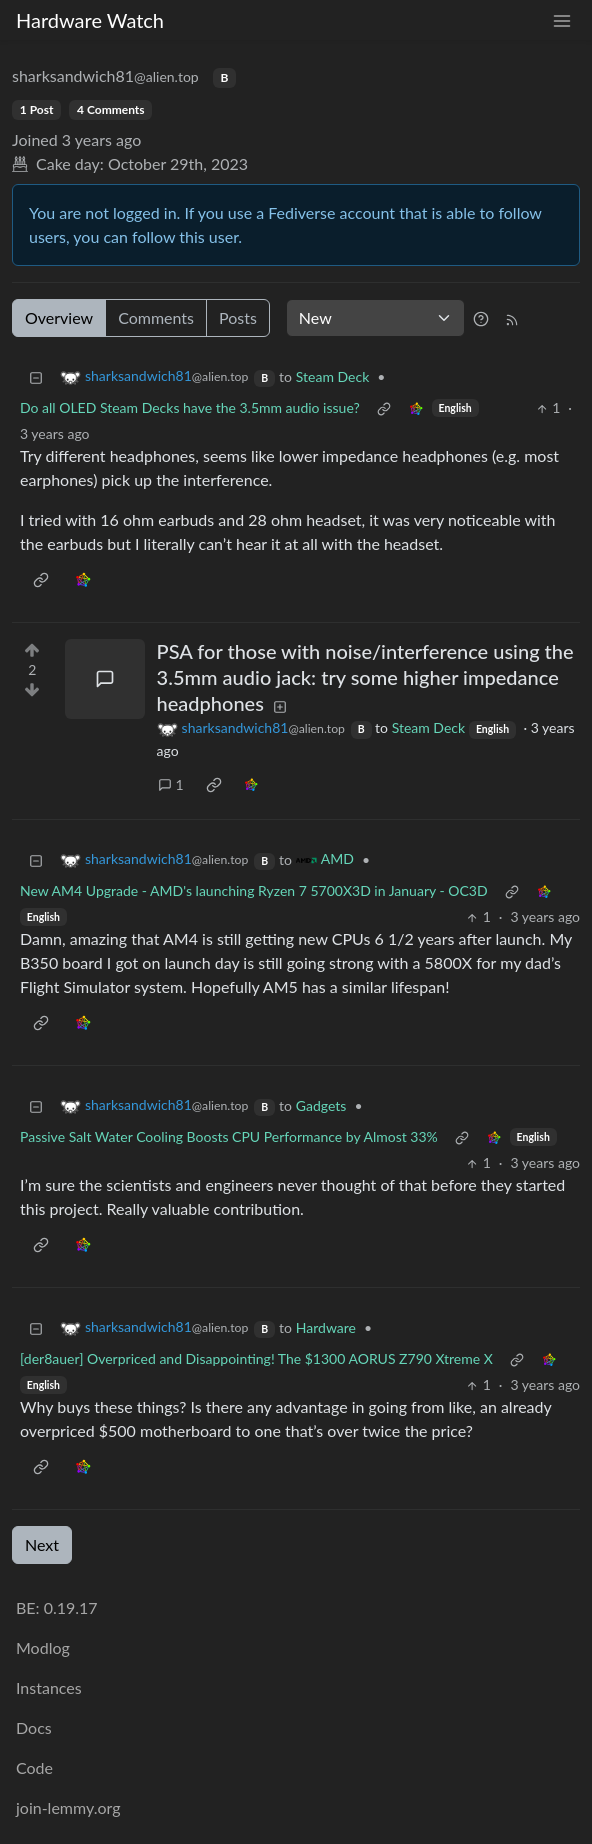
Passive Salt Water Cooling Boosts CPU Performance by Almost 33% (229, 1136)
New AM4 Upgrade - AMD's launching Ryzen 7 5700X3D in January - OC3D (254, 890)
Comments (156, 317)
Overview (59, 317)
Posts (238, 317)
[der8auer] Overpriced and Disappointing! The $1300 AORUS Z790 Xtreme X (256, 1358)
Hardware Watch (90, 20)
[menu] (562, 20)
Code (34, 1767)
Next (42, 1544)
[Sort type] (375, 318)
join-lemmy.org (68, 1807)
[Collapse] (36, 376)
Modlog (43, 1647)
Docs (34, 1727)
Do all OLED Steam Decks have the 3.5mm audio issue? (190, 407)
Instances (49, 1687)
